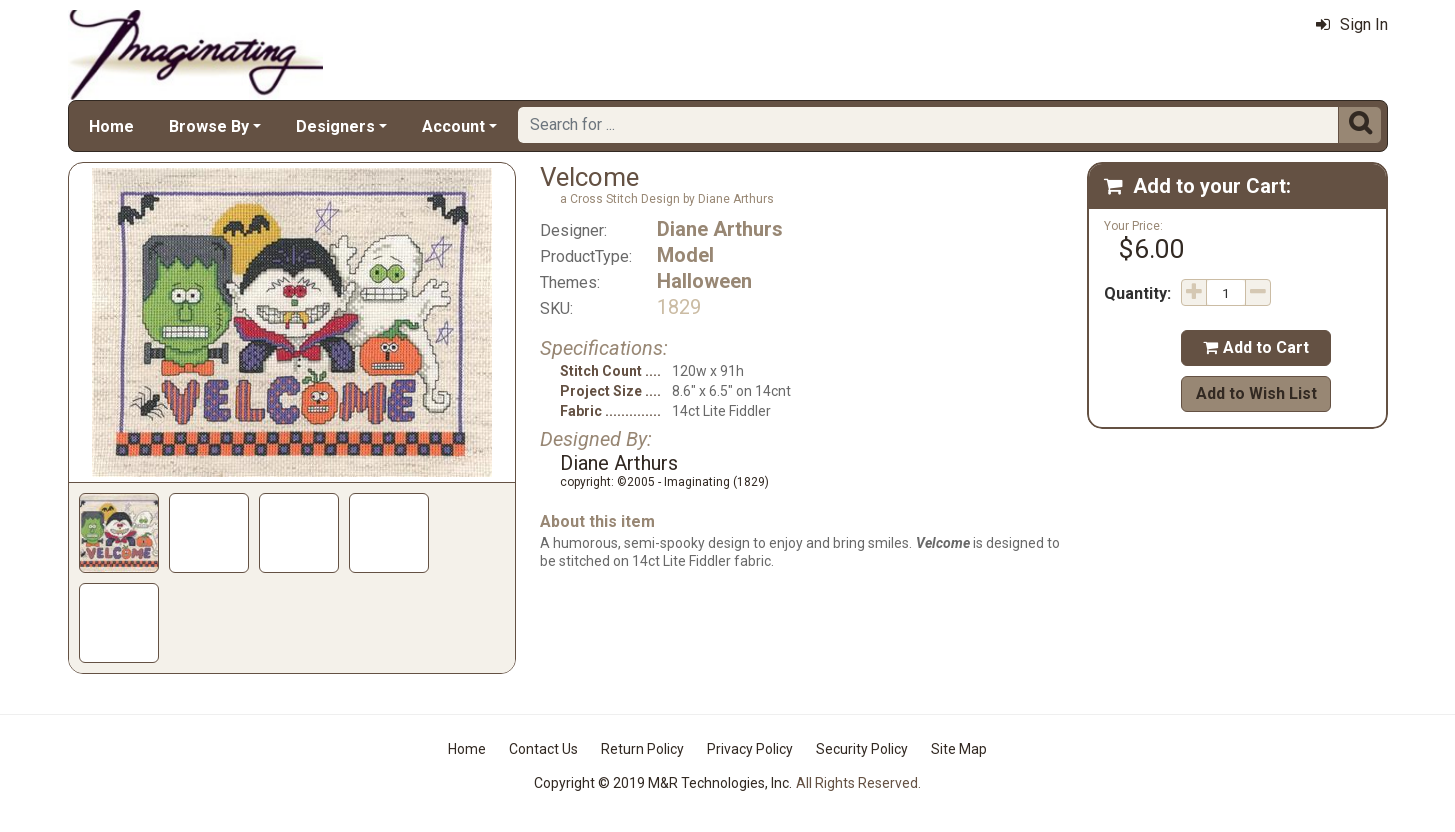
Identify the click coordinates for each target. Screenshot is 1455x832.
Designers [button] (335, 126)
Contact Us (543, 749)
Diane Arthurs (720, 229)
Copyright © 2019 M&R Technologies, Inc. (663, 783)
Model (685, 255)
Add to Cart (1256, 347)
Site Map (959, 749)
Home (111, 126)
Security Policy (862, 749)
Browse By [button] (209, 126)
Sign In (1352, 24)
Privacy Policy (750, 749)
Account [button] (453, 126)
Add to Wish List (1256, 393)
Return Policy (642, 749)
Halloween (704, 281)
